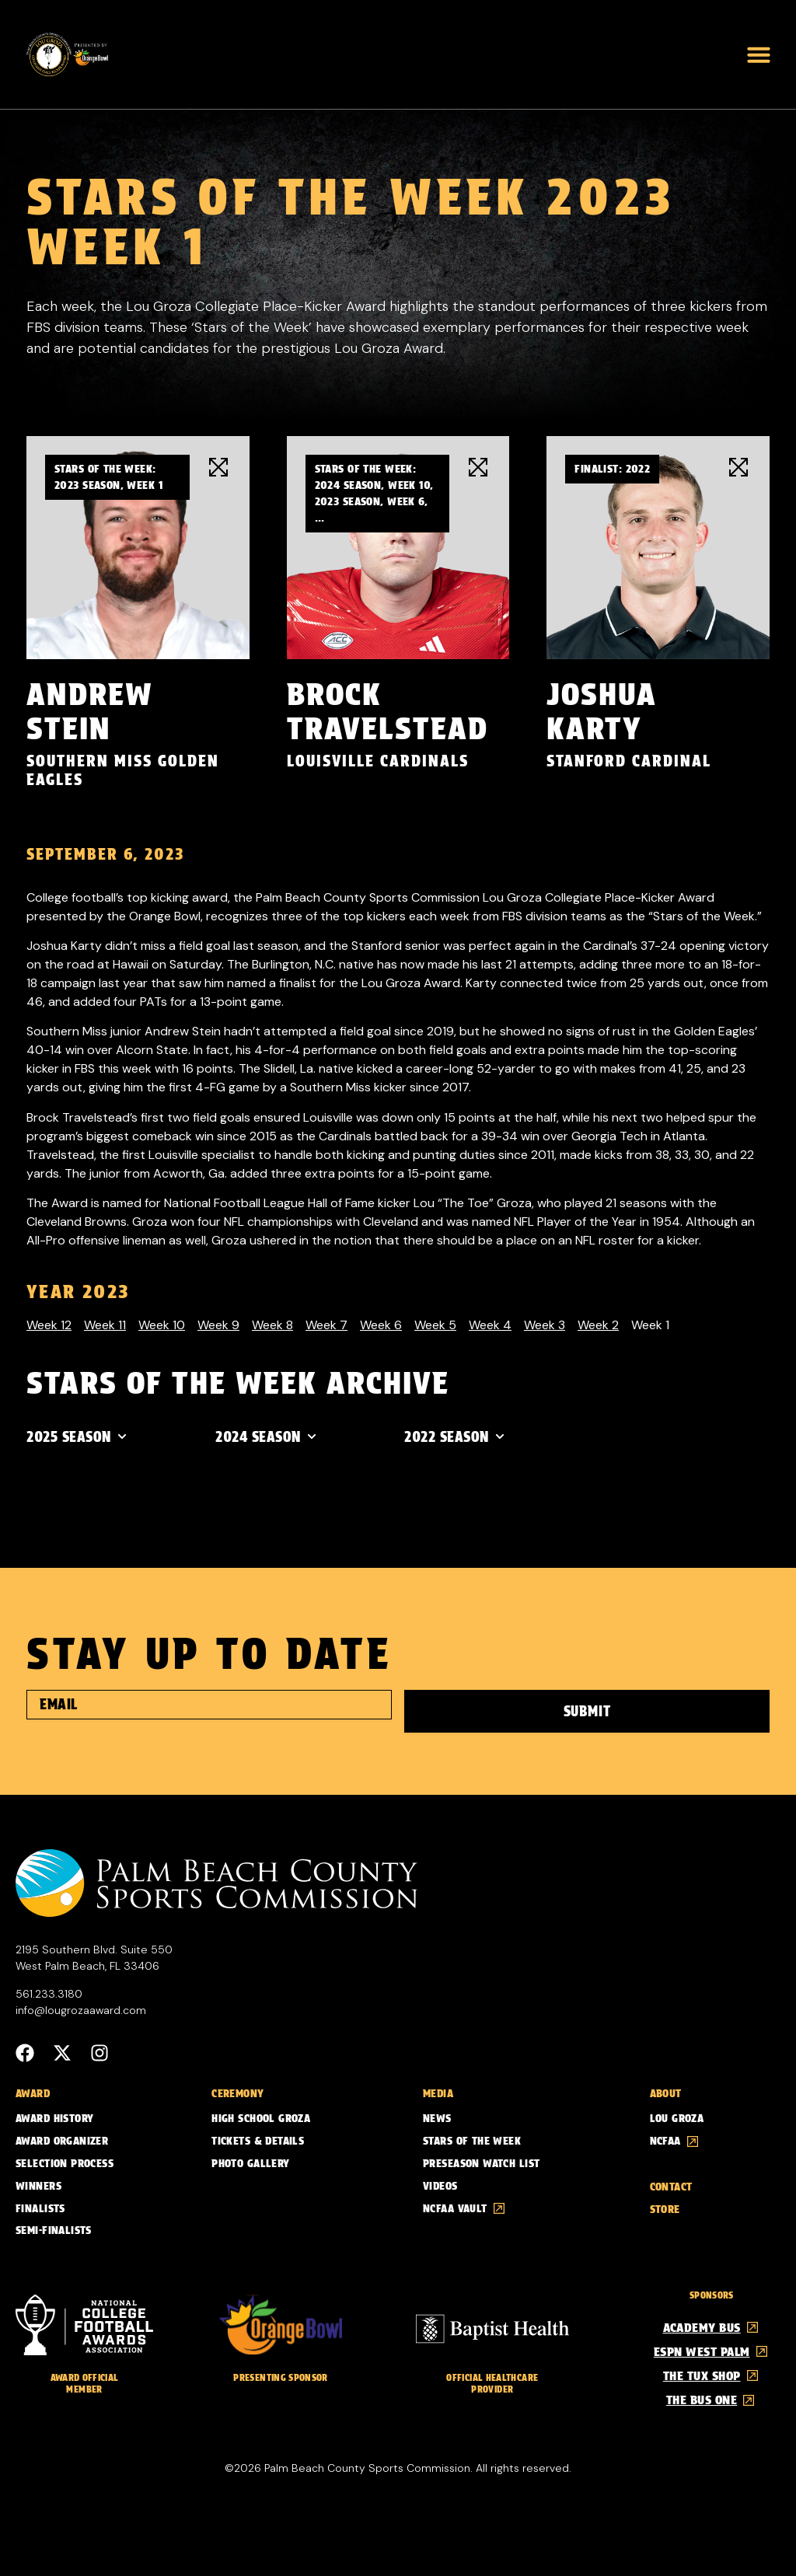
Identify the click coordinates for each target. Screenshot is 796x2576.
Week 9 (218, 1325)
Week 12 (49, 1325)
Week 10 (161, 1325)
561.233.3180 (49, 1991)
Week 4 (490, 1325)
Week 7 (326, 1325)
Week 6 (381, 1325)
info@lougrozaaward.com (81, 2008)
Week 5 (435, 1325)
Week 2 (598, 1325)
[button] (758, 54)
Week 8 (272, 1325)
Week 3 (544, 1325)
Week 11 (105, 1325)
